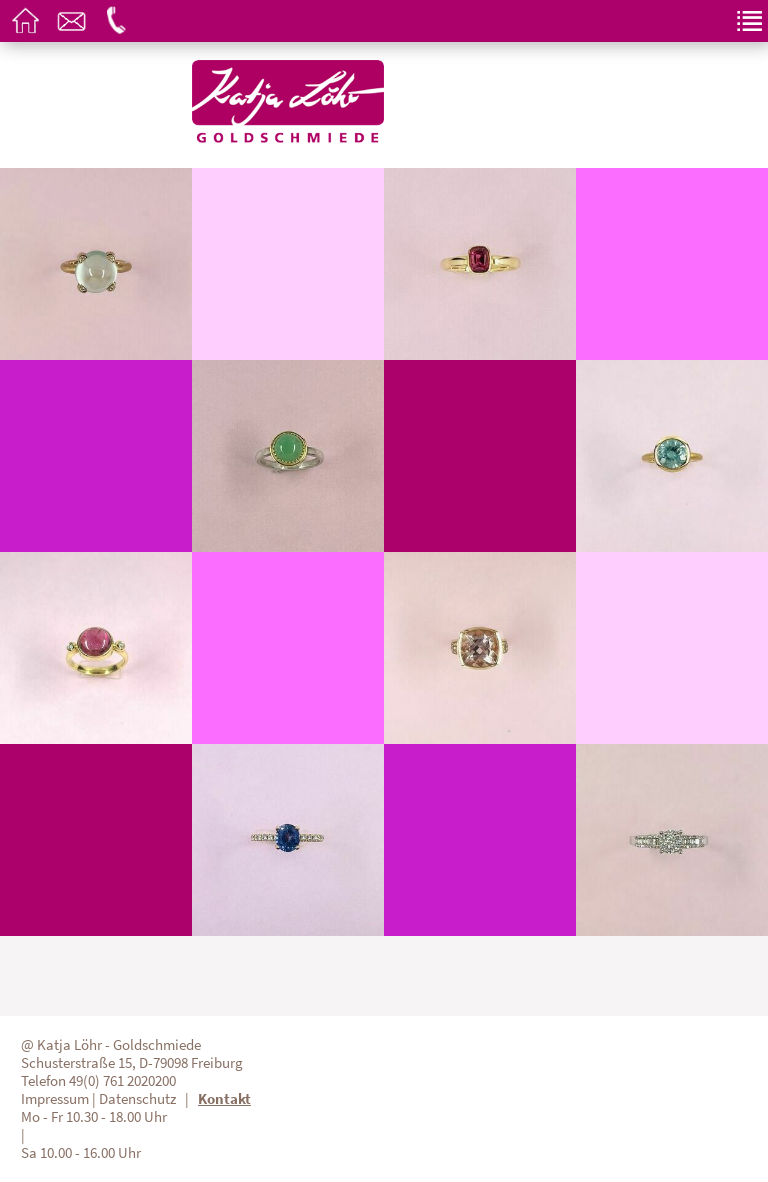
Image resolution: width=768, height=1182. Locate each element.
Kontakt (224, 1099)
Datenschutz (137, 1099)
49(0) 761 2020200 (122, 1081)
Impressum (55, 1099)
